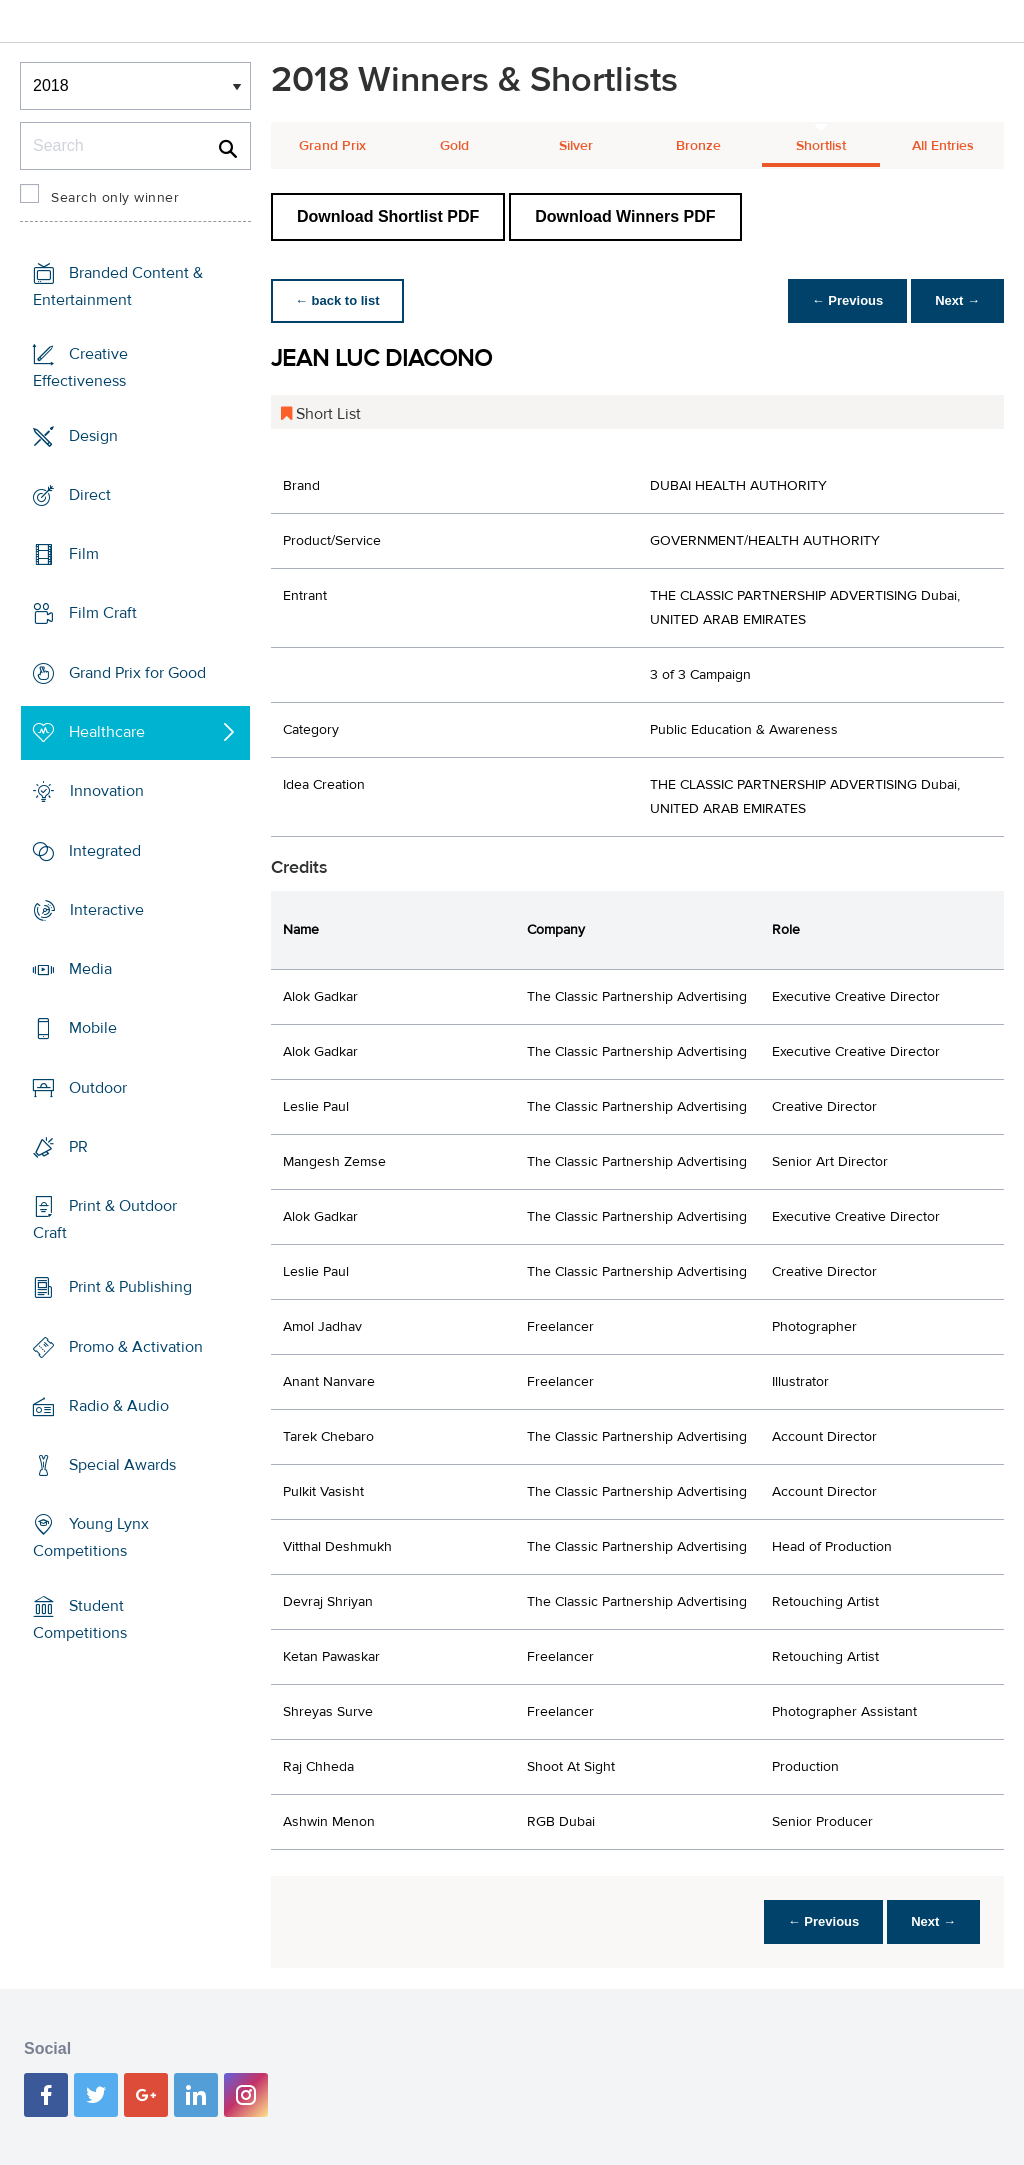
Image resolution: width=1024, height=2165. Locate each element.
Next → (957, 300)
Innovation (107, 791)
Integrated (105, 850)
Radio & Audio (119, 1406)
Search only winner (115, 198)
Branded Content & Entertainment (118, 286)
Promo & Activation (136, 1347)
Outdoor (98, 1087)
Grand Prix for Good (137, 673)
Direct (90, 495)
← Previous (848, 300)
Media (90, 969)
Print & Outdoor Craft (105, 1219)
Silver (576, 146)
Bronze (698, 146)
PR (78, 1147)
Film (84, 554)
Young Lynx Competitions (91, 1537)
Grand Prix (332, 146)
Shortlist (821, 146)
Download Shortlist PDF (388, 216)
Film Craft (103, 613)
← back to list (337, 300)
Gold (454, 146)
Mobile (93, 1028)
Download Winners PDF (625, 216)
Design (93, 436)
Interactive (107, 910)
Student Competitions (80, 1619)
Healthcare (107, 732)
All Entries (943, 146)
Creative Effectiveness (80, 367)
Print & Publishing (130, 1287)
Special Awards (122, 1465)
